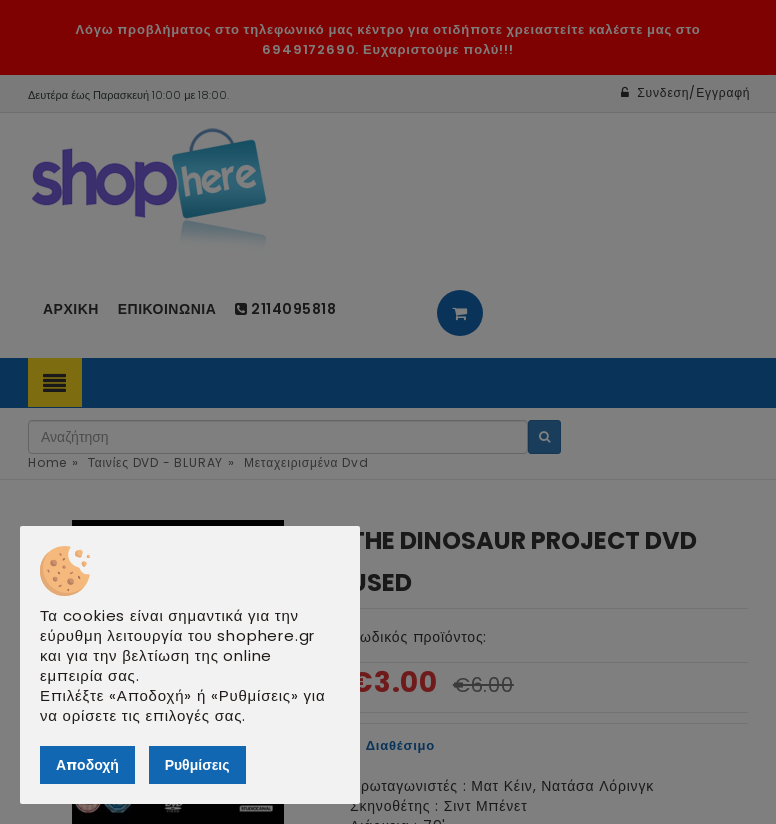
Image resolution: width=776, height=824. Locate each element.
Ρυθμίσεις (197, 765)
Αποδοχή (87, 765)
